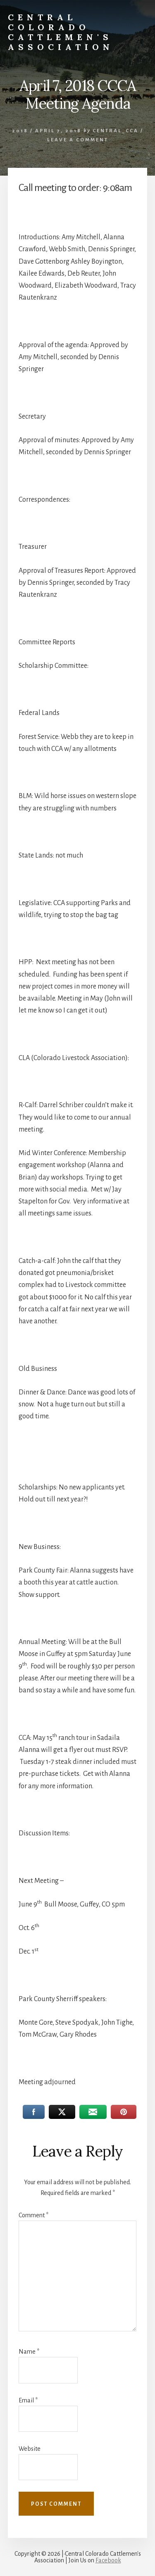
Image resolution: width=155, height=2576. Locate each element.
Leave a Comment (77, 140)
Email (28, 2400)
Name (29, 2351)
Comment (33, 2215)
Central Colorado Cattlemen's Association (61, 32)
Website (30, 2448)
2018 (20, 130)
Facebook (108, 2560)
